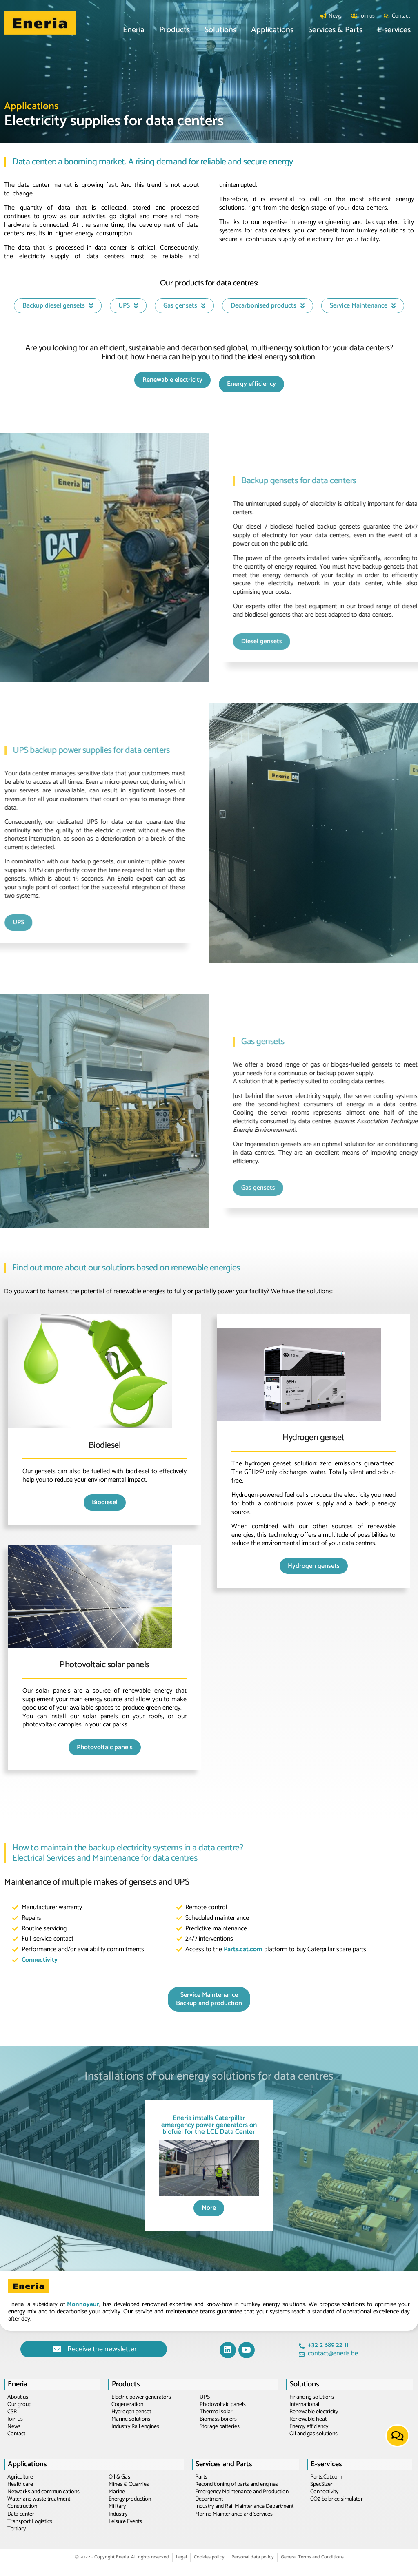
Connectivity (40, 1960)
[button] (134, 30)
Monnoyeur (83, 2304)
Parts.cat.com (243, 1949)
